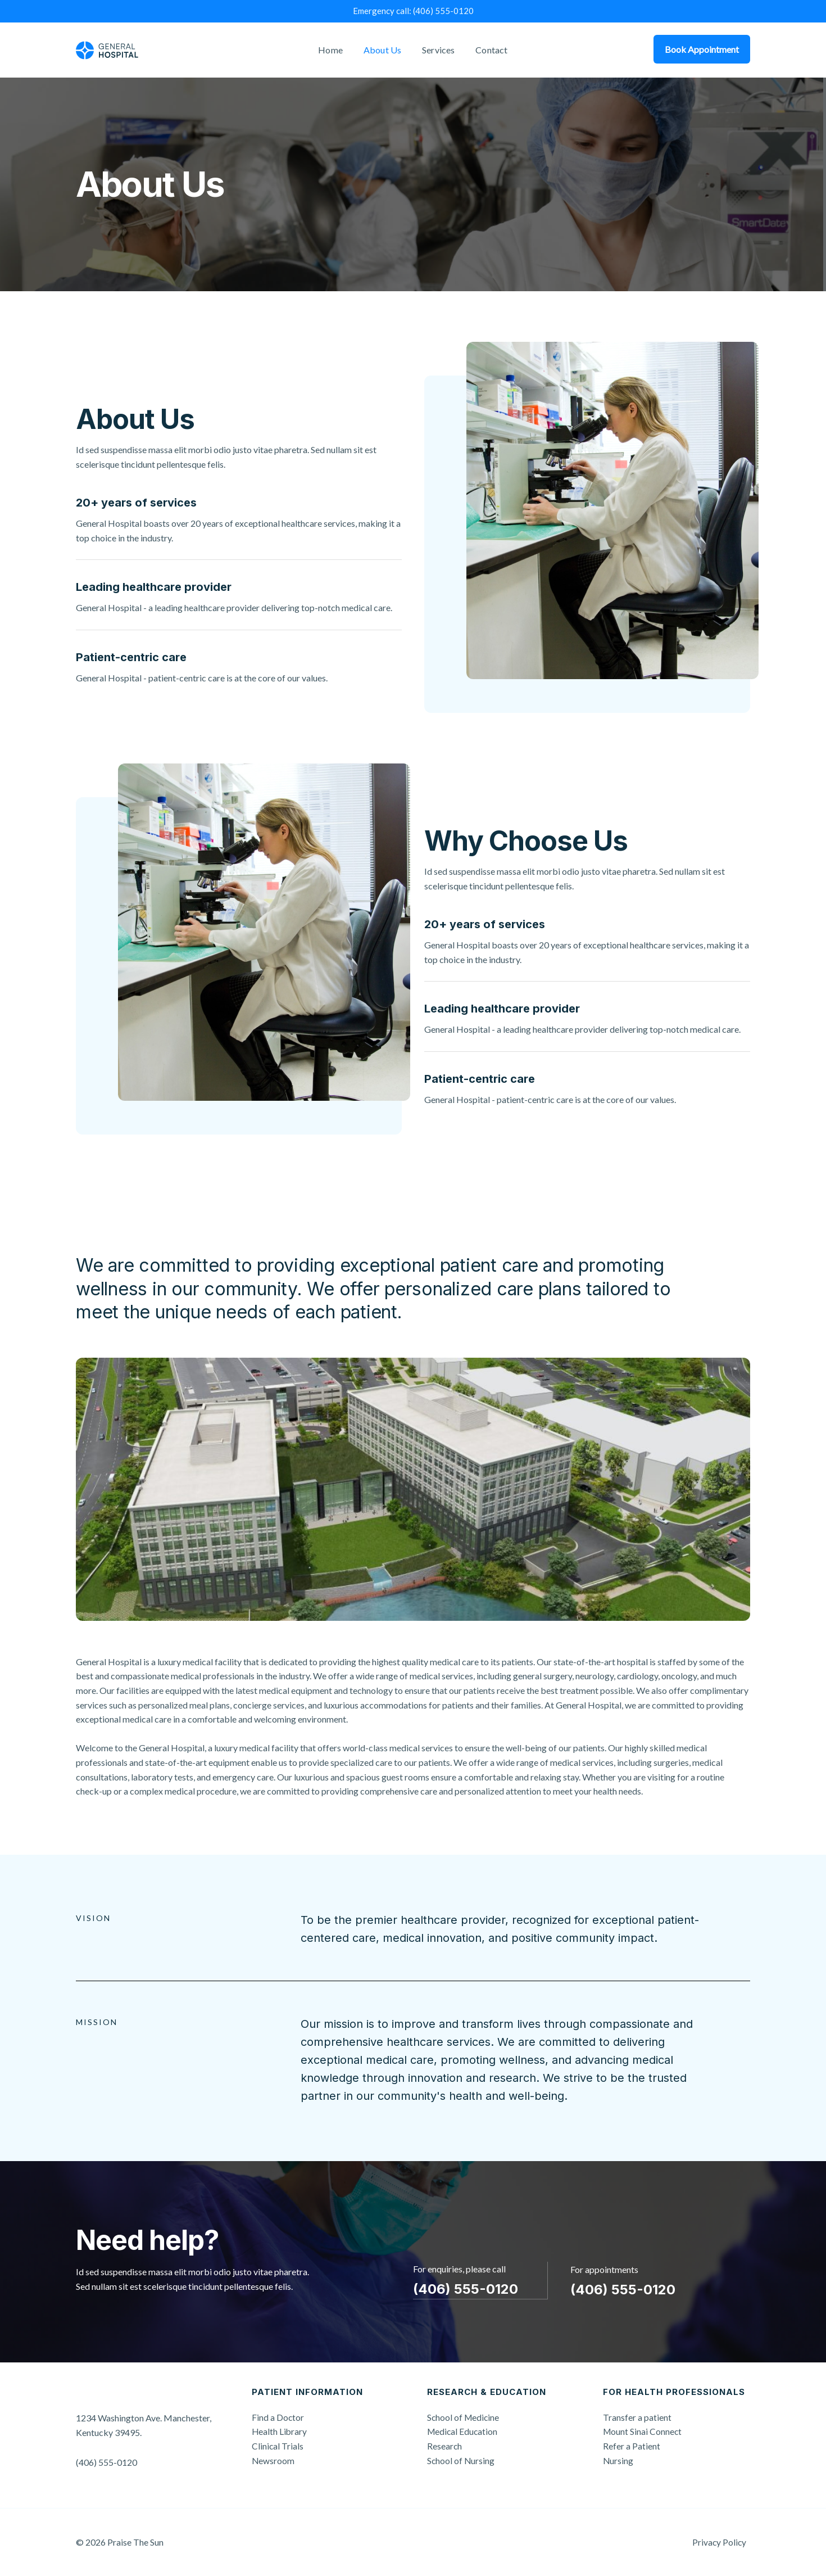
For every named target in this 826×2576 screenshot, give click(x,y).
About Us (384, 49)
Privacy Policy (722, 2542)
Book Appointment (702, 49)
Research (444, 2446)
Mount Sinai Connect (643, 2431)
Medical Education (463, 2431)
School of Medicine (464, 2417)
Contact (487, 49)
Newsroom (273, 2460)
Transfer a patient (637, 2417)
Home (334, 49)
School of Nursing (461, 2460)
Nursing (618, 2460)
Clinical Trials (278, 2446)
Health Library (280, 2431)
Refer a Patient (631, 2446)
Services (437, 49)
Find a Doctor (278, 2417)
